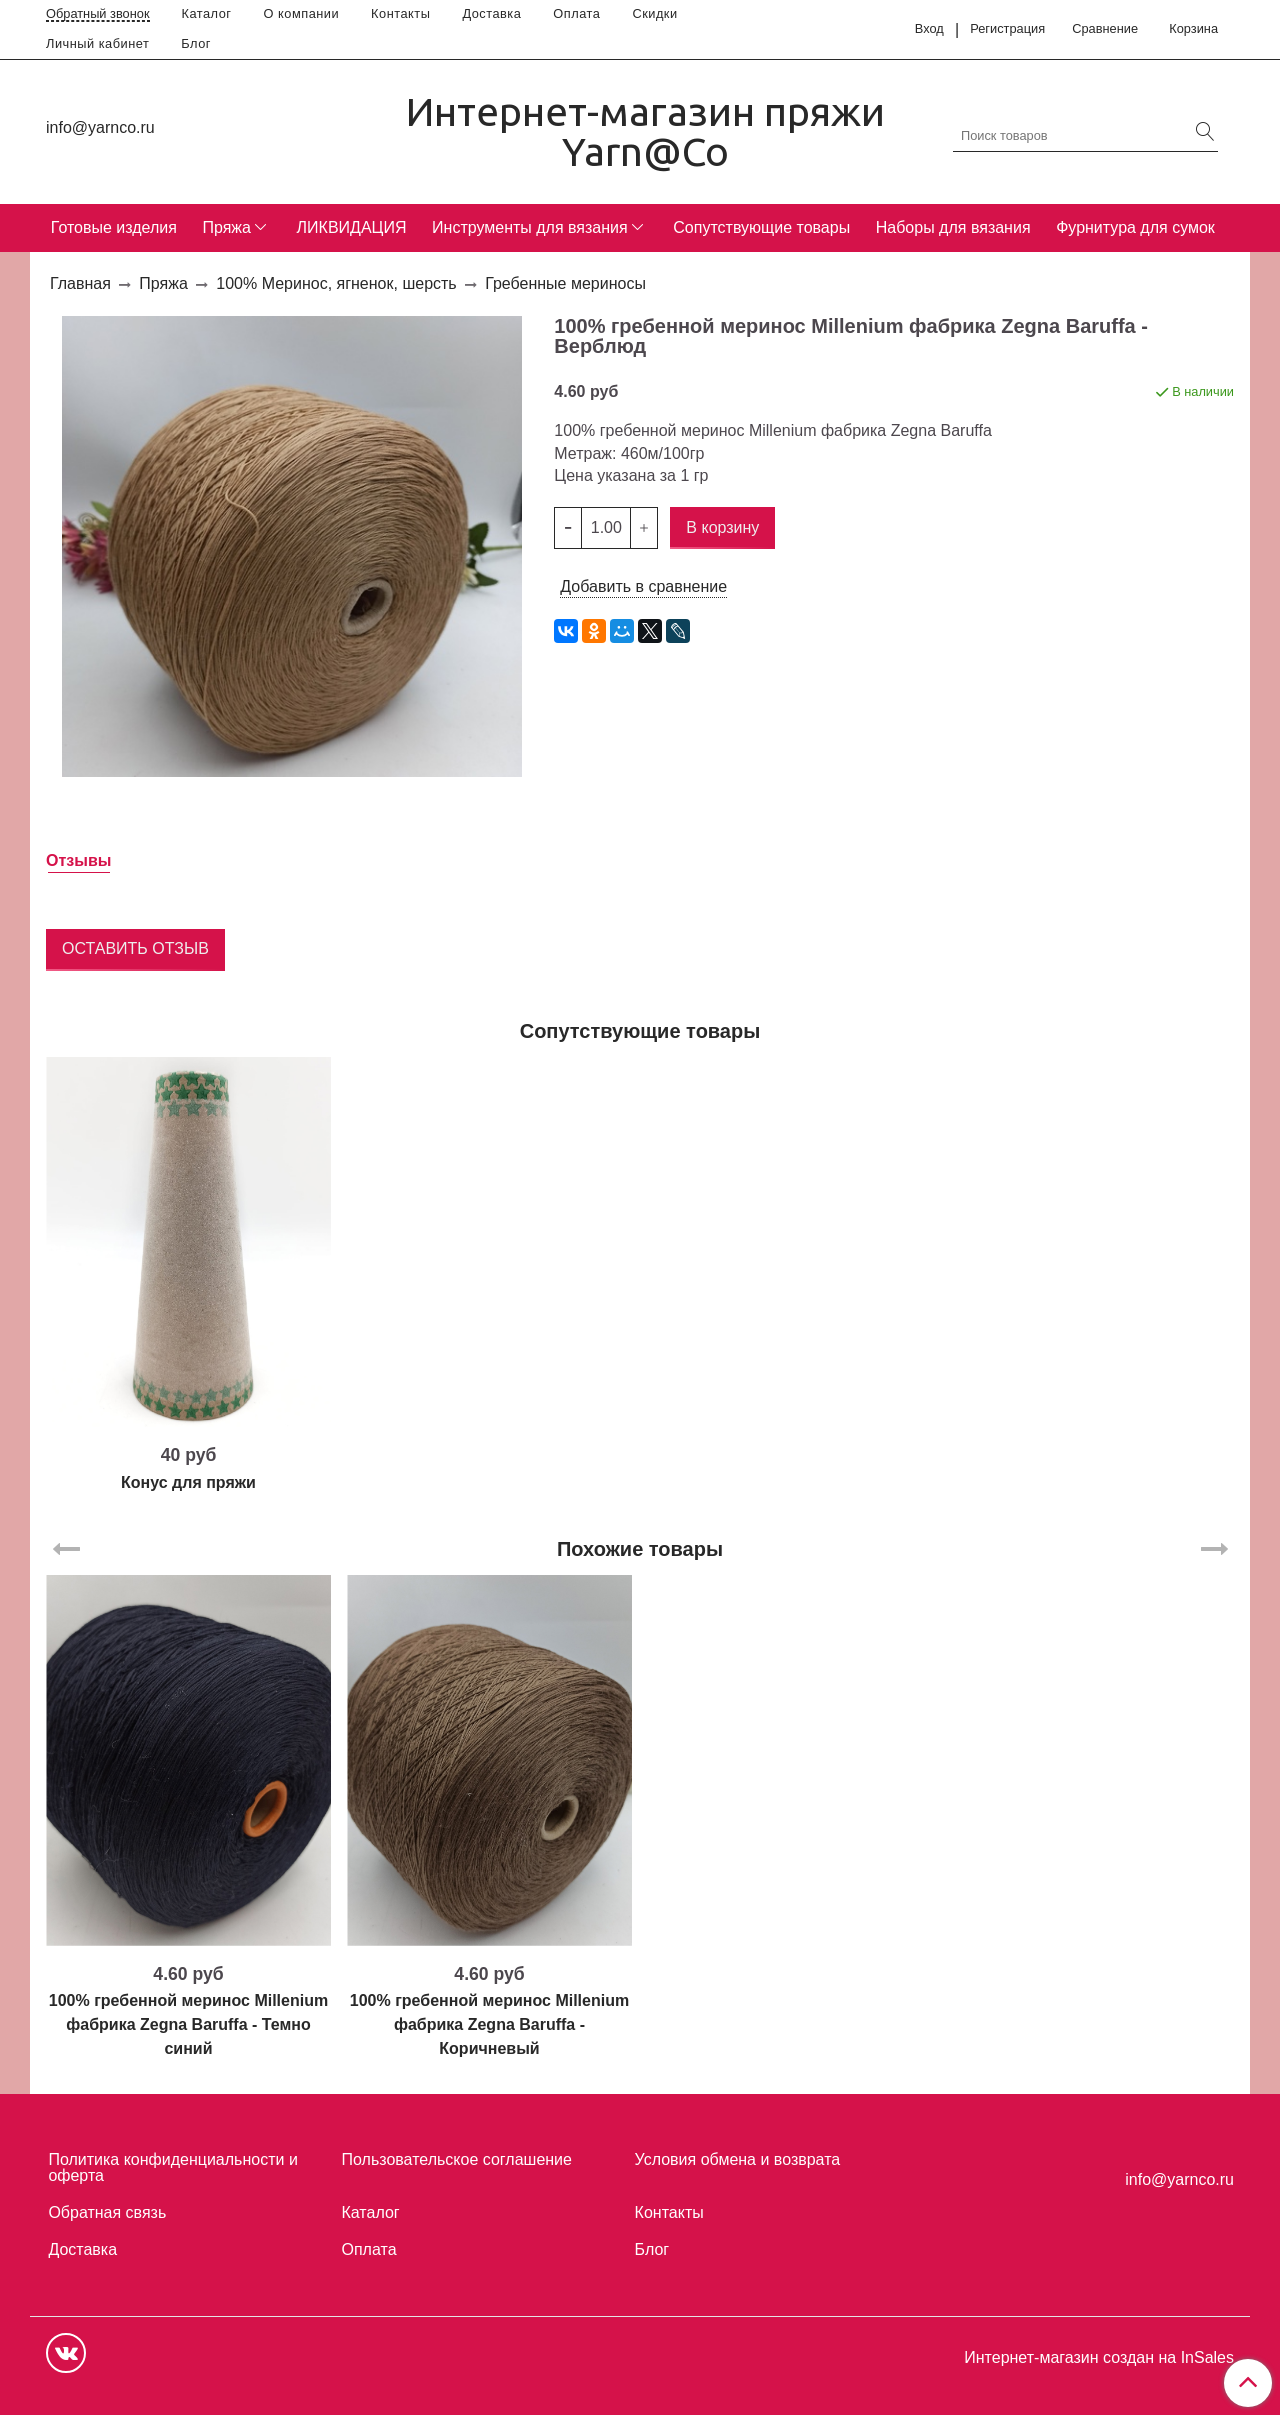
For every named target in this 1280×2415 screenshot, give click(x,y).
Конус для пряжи (188, 1482)
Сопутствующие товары (761, 227)
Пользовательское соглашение (457, 2159)
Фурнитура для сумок (1135, 227)
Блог (196, 43)
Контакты (400, 13)
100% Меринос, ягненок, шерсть (336, 283)
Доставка (491, 13)
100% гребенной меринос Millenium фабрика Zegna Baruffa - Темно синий (188, 2024)
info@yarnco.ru (100, 127)
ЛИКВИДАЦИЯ (352, 227)
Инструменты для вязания (530, 227)
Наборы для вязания (953, 227)
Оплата (576, 13)
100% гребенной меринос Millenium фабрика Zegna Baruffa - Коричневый (489, 2024)
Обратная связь (107, 2212)
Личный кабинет (97, 43)
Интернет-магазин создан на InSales (1099, 2358)
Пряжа (226, 227)
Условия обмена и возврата (738, 2159)
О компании (302, 13)
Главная (80, 283)
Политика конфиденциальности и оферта (172, 2167)
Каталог (207, 13)
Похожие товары (640, 1549)
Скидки (654, 13)
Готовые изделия (114, 227)
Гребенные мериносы (565, 283)
